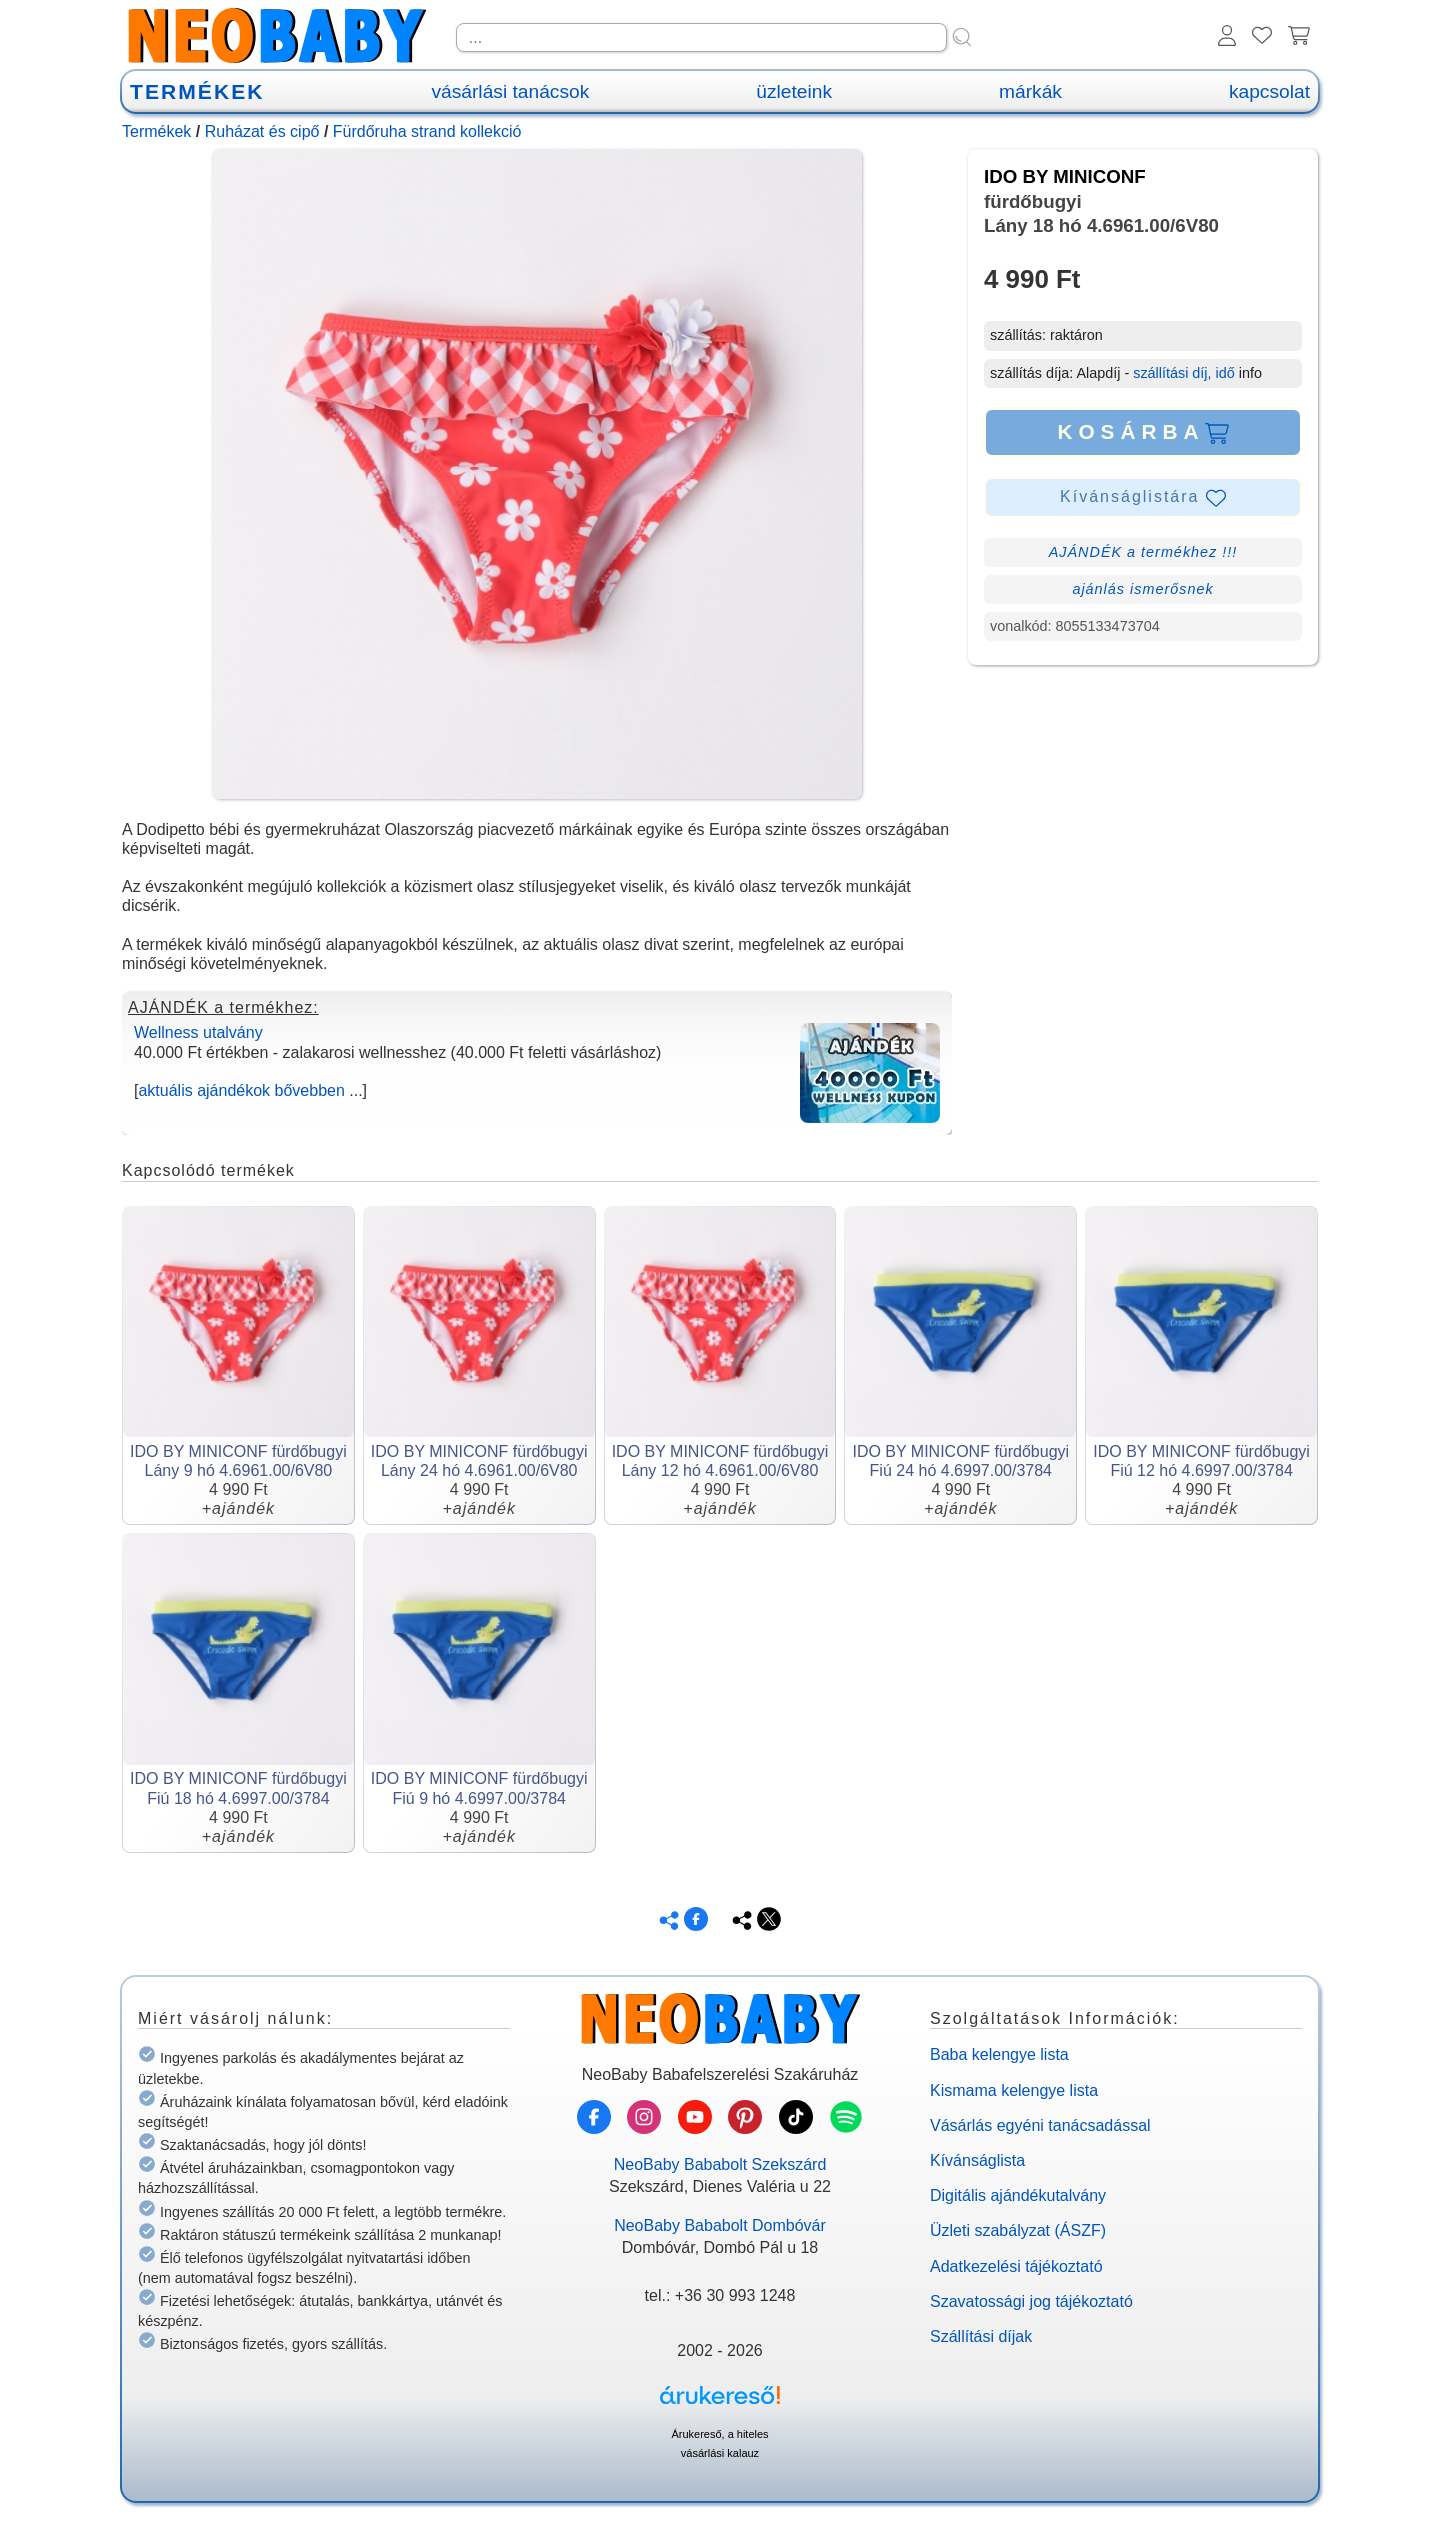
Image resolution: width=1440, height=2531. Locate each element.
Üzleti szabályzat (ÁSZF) (1018, 2230)
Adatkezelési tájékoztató (1016, 2266)
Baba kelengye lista (999, 2054)
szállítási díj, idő (1184, 373)
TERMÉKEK (197, 91)
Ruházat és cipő (262, 131)
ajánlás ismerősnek (1142, 589)
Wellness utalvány (198, 1032)
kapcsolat (1269, 91)
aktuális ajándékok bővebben (241, 1090)
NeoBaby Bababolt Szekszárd (720, 2164)
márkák (1030, 91)
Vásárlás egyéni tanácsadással (1040, 2125)
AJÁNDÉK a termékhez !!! (1143, 552)
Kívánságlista (977, 2160)
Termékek (156, 131)
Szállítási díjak (981, 2336)
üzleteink (794, 91)
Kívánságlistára (1143, 498)
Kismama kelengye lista (1014, 2090)
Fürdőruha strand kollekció (427, 131)
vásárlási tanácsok (510, 91)
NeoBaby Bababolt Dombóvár (720, 2225)
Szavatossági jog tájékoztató (1031, 2301)
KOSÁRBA (1142, 432)
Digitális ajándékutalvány (1018, 2195)
